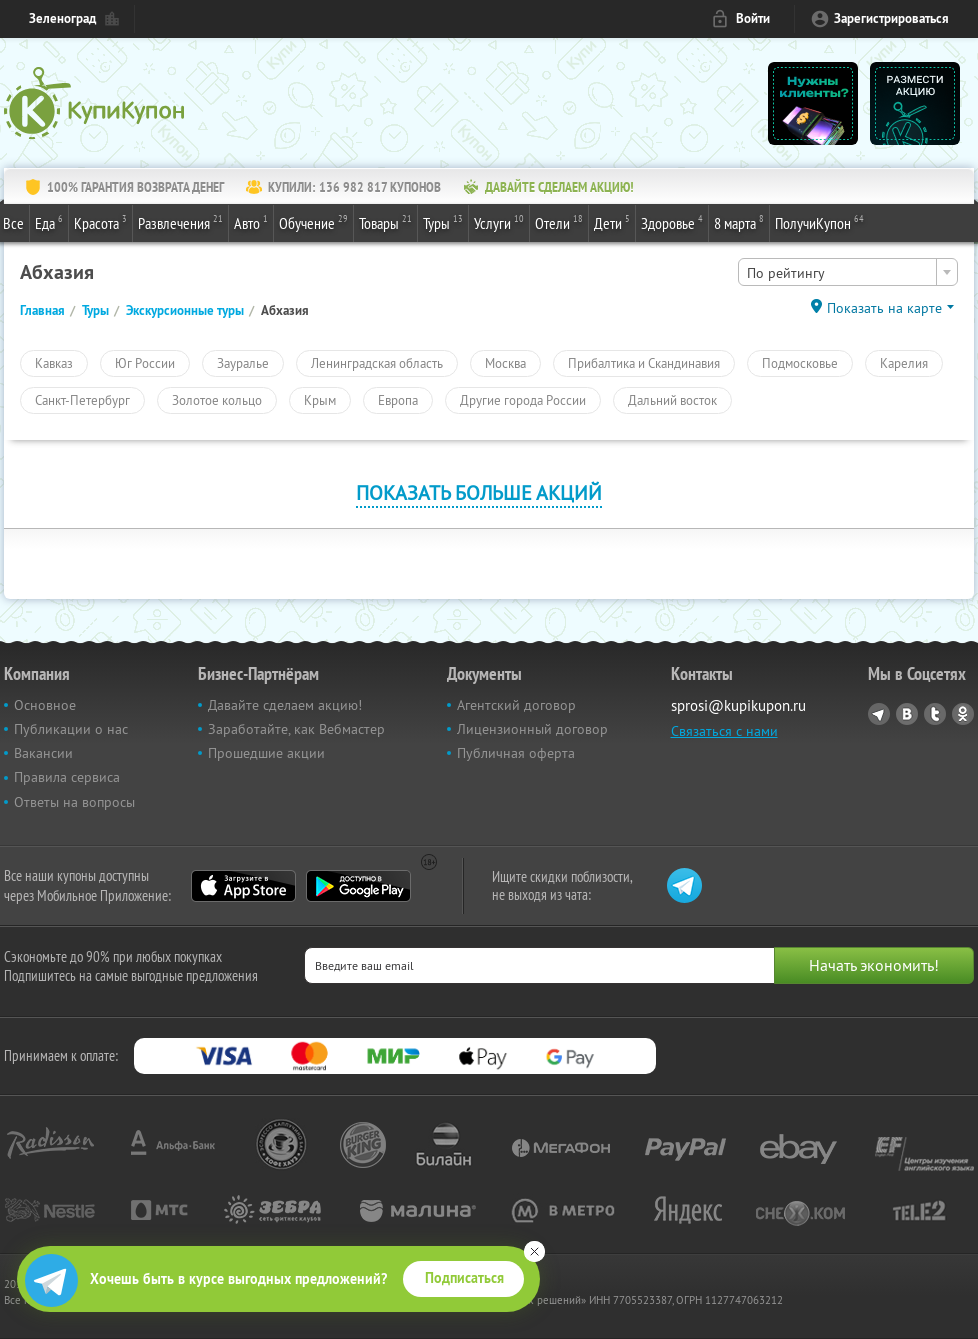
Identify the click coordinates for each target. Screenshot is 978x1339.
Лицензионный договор (532, 729)
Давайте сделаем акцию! (285, 705)
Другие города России (523, 400)
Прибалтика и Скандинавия (644, 363)
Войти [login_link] (753, 18)
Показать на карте (884, 308)
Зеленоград (62, 18)
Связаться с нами (724, 731)
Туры (443, 222)
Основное (45, 705)
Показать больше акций (479, 492)
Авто (251, 222)
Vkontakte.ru (907, 714)
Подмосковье (800, 363)
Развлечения (180, 222)
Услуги (499, 222)
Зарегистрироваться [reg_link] (891, 18)
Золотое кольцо (217, 400)
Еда (49, 222)
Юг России (145, 363)
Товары (385, 222)
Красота (100, 222)
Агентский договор (516, 705)
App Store (243, 886)
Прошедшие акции (266, 753)
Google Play (358, 886)
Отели (559, 222)
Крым (320, 400)
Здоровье (672, 222)
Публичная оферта (516, 753)
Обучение (313, 222)
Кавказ (54, 363)
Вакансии (43, 753)
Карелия (904, 363)
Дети (612, 222)
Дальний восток (672, 400)
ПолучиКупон (819, 222)
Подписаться (464, 1278)
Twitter (935, 714)
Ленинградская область (377, 363)
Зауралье (243, 363)
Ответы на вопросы (74, 802)
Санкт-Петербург (82, 400)
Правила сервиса (67, 777)
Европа (398, 400)
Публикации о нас (71, 729)
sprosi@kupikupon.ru (738, 705)
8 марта (739, 222)
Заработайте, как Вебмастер (296, 729)
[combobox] (848, 272)
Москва (505, 363)
